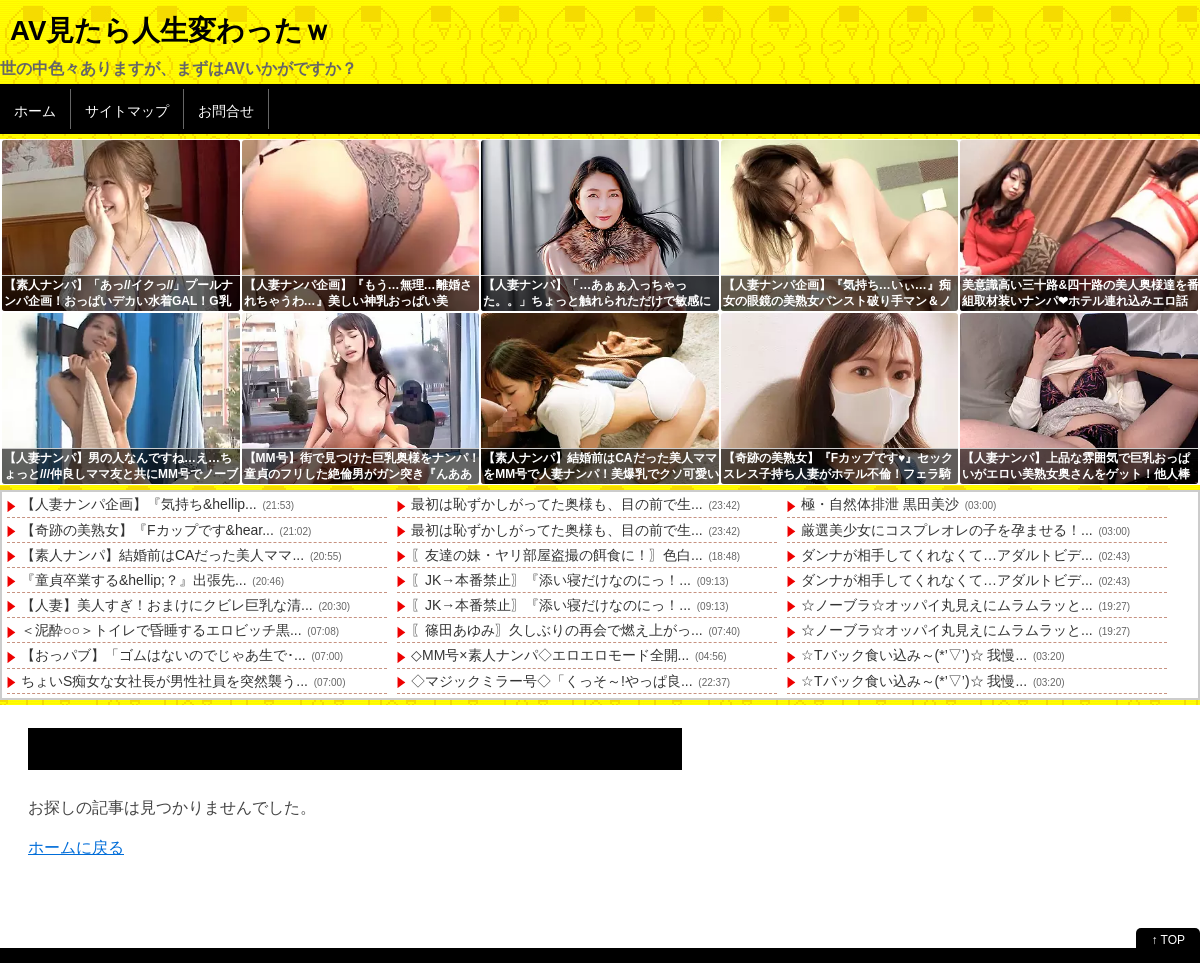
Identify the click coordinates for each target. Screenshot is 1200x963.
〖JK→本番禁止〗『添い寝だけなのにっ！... (551, 580)
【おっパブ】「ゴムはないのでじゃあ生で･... (163, 655)
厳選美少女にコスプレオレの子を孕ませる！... (947, 530)
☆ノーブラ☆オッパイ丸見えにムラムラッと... (947, 605)
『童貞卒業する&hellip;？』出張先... (134, 580)
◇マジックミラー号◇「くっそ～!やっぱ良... (552, 681)
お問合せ (226, 111)
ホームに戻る (76, 847)
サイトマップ (127, 111)
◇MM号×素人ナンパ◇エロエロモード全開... (550, 655)
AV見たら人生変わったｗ (170, 30)
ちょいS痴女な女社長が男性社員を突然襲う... (164, 681)
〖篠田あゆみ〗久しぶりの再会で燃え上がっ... (557, 630)
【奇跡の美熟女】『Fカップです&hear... (147, 530)
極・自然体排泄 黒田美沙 (880, 504)
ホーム (35, 111)
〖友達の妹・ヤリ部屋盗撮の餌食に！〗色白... (557, 555)
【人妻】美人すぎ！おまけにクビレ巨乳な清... (167, 605)
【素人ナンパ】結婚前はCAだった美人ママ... (162, 555)
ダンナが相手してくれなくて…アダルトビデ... (947, 555)
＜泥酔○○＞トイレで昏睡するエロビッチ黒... (161, 630)
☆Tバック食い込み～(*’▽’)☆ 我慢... (914, 655)
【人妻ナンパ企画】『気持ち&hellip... (139, 504)
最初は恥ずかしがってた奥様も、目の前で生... (557, 504)
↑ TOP (1168, 940)
